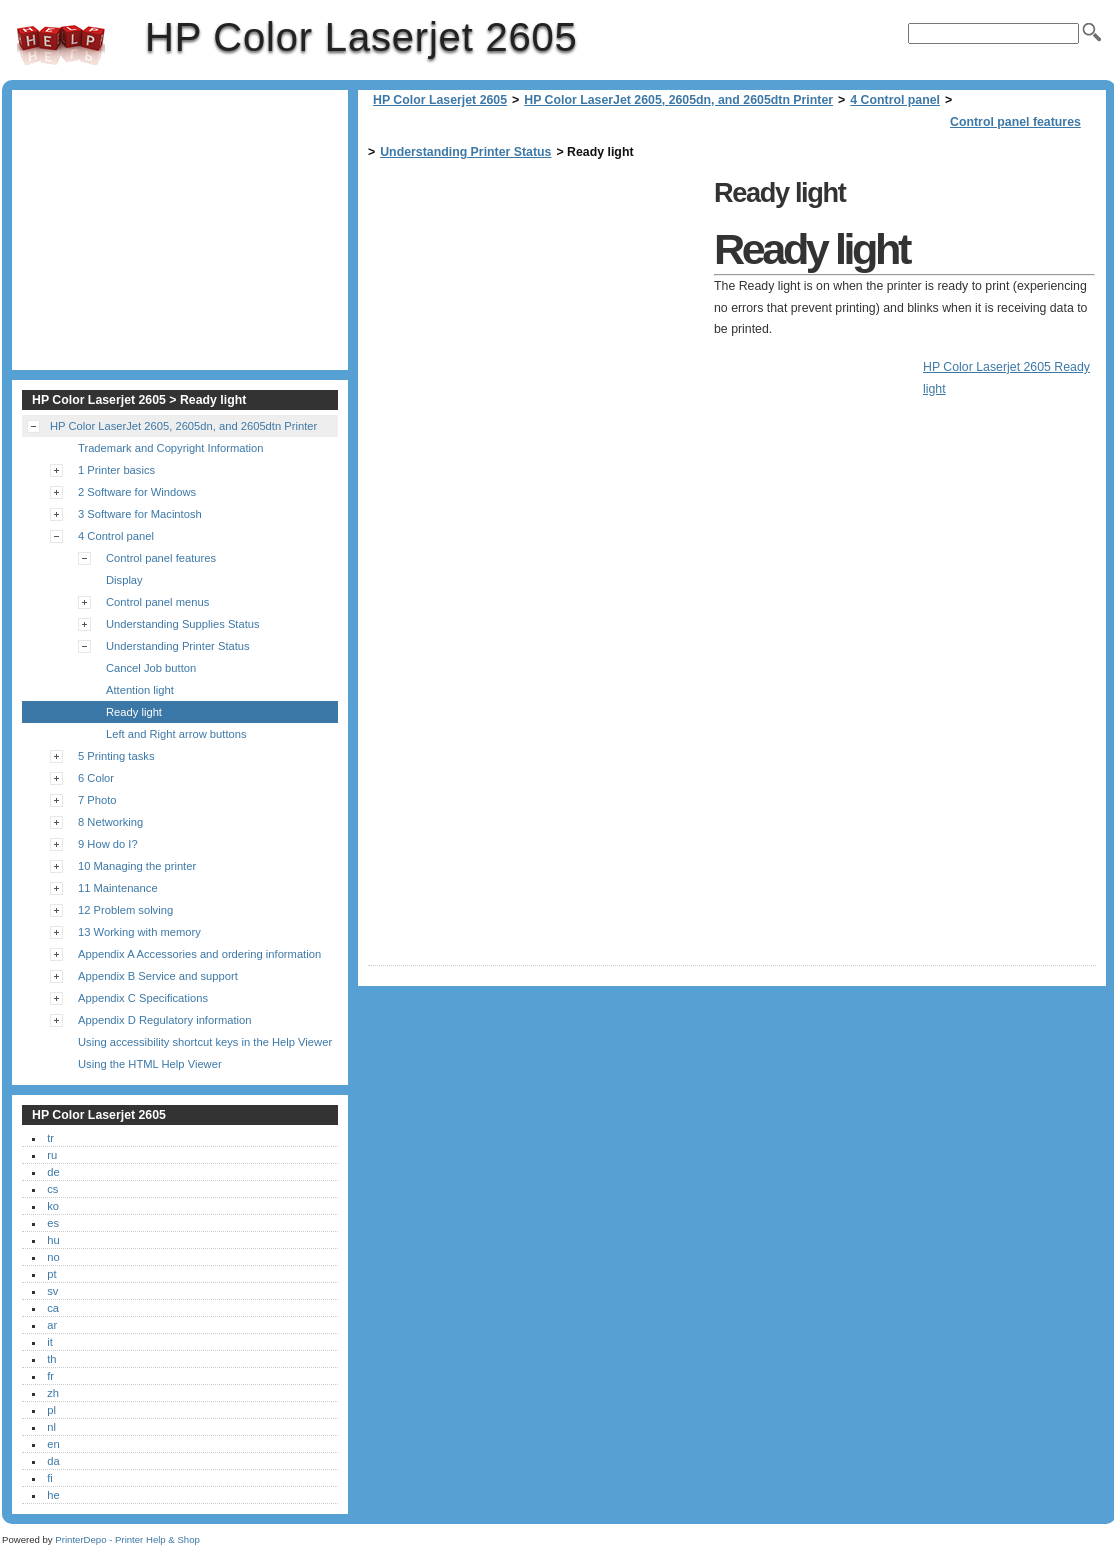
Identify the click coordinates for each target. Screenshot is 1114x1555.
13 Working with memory (139, 932)
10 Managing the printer (137, 866)
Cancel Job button (151, 668)
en (53, 1444)
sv (52, 1291)
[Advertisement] (536, 312)
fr (50, 1376)
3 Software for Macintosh (140, 514)
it (50, 1342)
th (51, 1359)
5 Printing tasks (116, 756)
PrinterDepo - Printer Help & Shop (127, 1539)
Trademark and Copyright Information (171, 448)
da (53, 1461)
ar (52, 1325)
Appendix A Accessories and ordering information (199, 954)
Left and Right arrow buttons (176, 734)
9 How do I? (108, 844)
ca (53, 1308)
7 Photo (97, 800)
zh (53, 1393)
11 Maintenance (118, 888)
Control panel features (1015, 122)
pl (51, 1410)
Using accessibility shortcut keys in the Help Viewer (205, 1042)
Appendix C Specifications (143, 998)
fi (50, 1478)
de (53, 1172)
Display (124, 580)
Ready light (134, 712)
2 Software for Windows (137, 492)
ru (52, 1155)
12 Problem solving (125, 910)
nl (51, 1427)
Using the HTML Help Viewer (150, 1064)
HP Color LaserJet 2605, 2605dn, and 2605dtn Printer (678, 100)
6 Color (96, 778)
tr (50, 1138)
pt (51, 1274)
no (53, 1257)
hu (53, 1240)
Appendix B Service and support (158, 976)
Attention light (140, 690)
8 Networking (110, 822)
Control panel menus (157, 602)
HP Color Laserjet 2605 (61, 45)
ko (53, 1206)
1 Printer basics (116, 470)
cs (52, 1189)
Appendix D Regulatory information (165, 1020)
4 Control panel (895, 100)
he (53, 1495)
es (53, 1223)
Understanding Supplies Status (183, 624)
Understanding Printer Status (465, 152)
